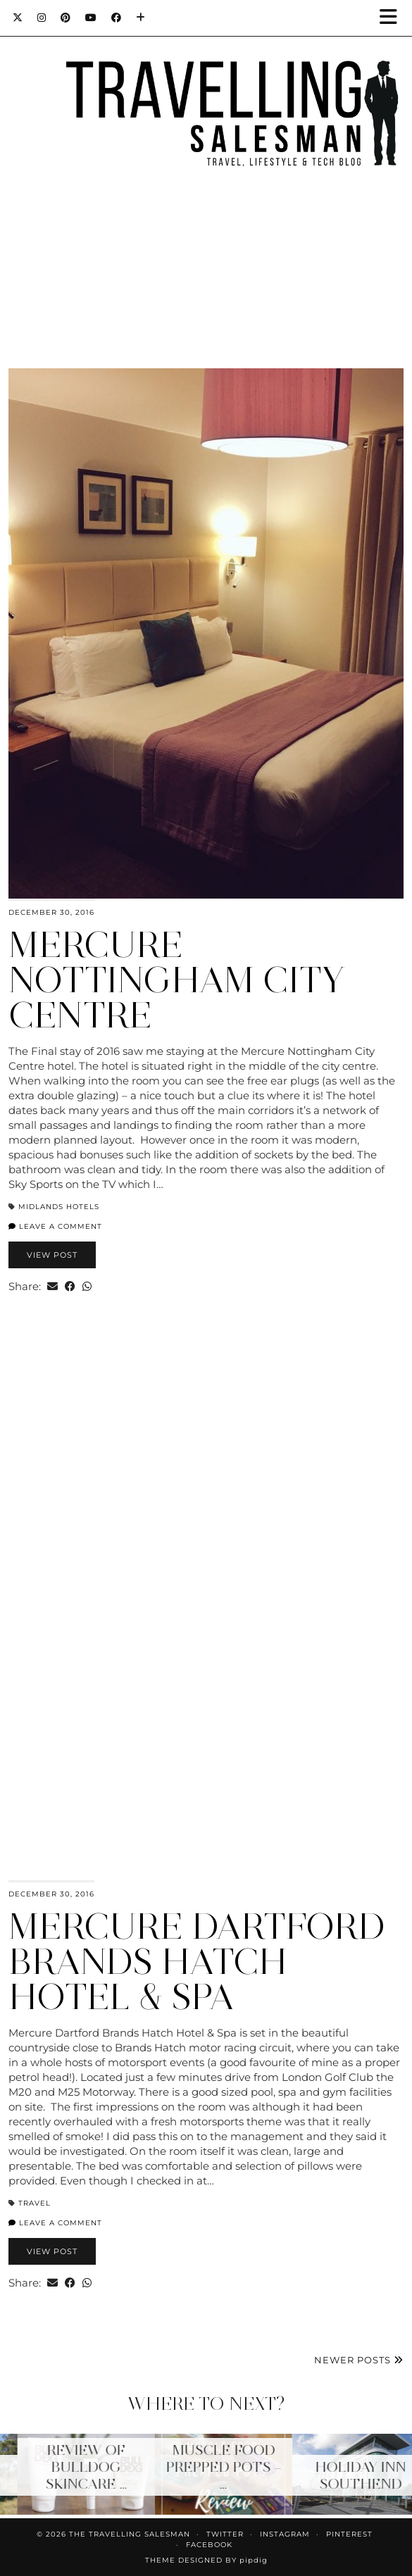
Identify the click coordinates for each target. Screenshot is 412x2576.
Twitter (225, 2534)
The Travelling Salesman (129, 2534)
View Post (52, 1255)
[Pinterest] (66, 17)
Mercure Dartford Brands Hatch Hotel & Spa (196, 1961)
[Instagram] (41, 17)
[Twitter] (18, 17)
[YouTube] (91, 17)
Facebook (209, 2544)
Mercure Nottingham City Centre (176, 980)
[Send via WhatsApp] (87, 1286)
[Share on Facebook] (70, 1286)
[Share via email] (52, 1286)
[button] (393, 18)
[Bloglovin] (141, 17)
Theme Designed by (206, 2560)
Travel (34, 2203)
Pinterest (349, 2534)
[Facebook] (116, 17)
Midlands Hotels (58, 1206)
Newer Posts (359, 2359)
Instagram (285, 2534)
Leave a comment (55, 1226)
